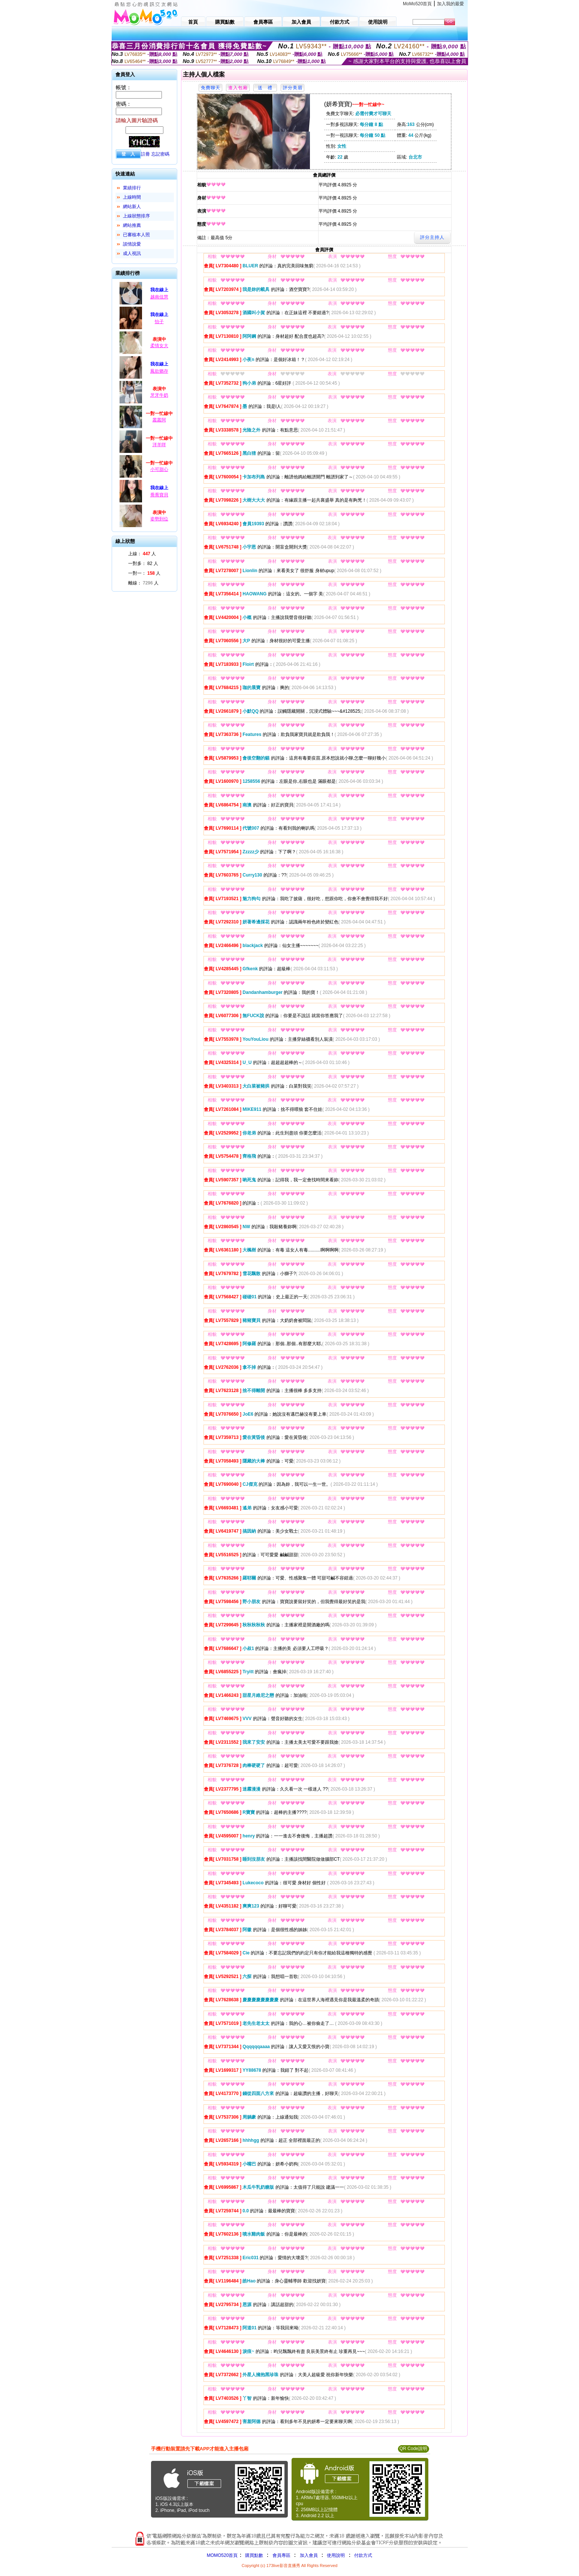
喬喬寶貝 (159, 495)
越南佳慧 (159, 297)
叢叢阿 (159, 420)
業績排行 (132, 187)
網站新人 (132, 206)
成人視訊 (132, 253)
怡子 (159, 321)
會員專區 (281, 2555)
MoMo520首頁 (417, 3)
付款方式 (363, 2555)
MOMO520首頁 (222, 2555)
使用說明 (336, 2555)
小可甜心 (159, 469)
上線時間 (132, 197)
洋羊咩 (159, 444)
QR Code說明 (413, 2448)
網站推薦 (132, 225)
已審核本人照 (136, 234)
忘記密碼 (160, 154)
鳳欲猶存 (159, 371)
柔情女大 (159, 345)
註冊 (145, 154)
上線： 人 (142, 553)
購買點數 (253, 2555)
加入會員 (309, 2555)
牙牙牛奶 (159, 395)
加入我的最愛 (450, 3)
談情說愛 (132, 244)
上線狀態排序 (136, 216)
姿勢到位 (159, 518)
